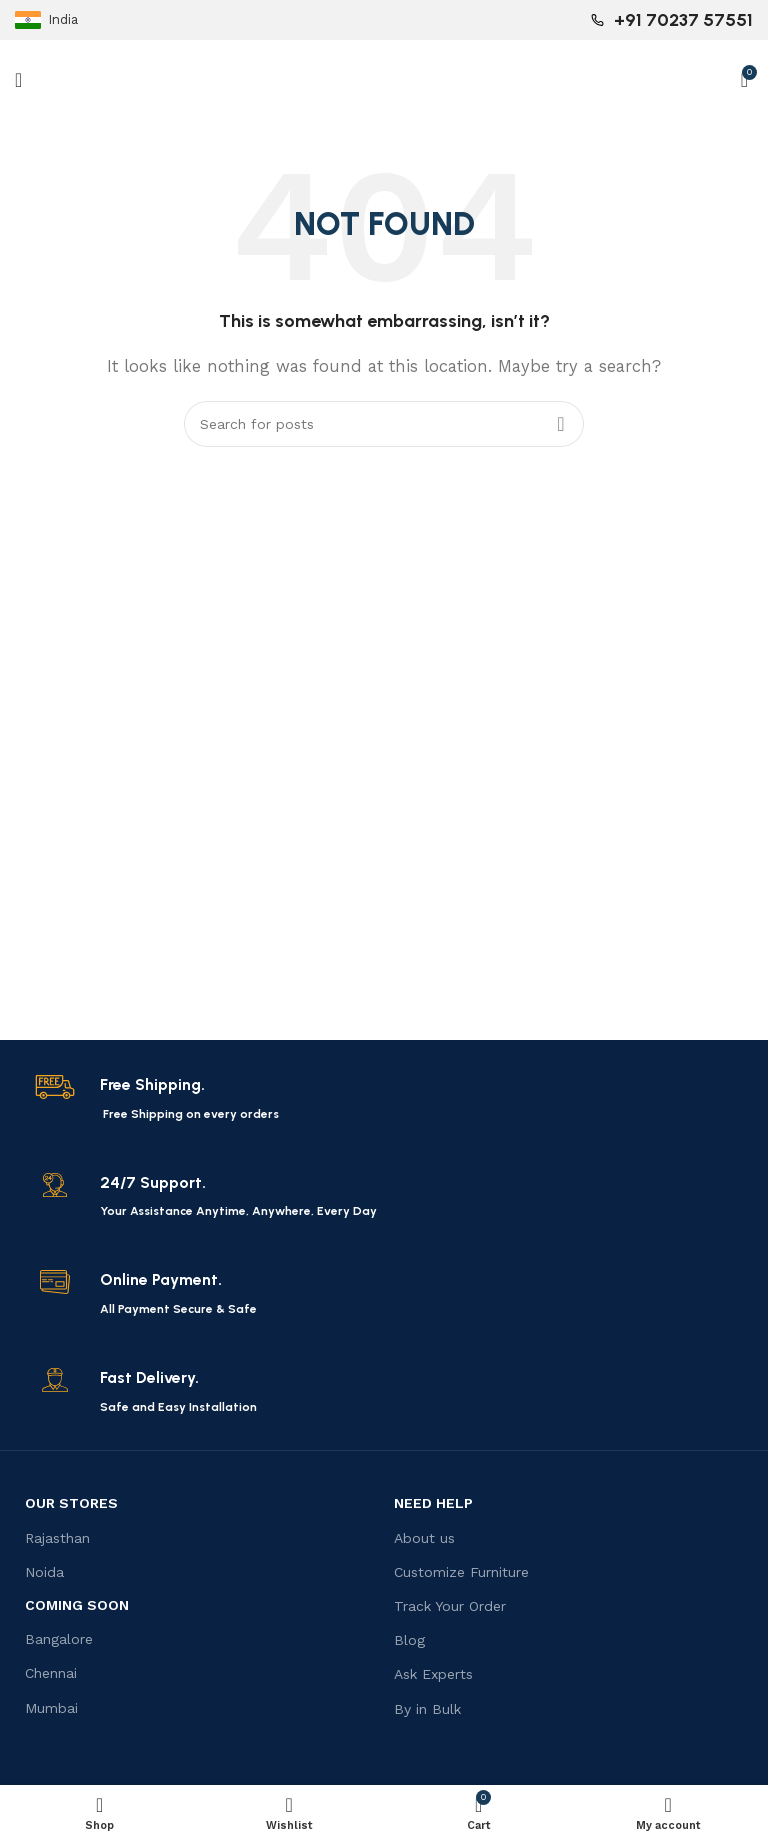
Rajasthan (57, 1538)
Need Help (433, 1503)
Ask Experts (433, 1674)
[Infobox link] (384, 1099)
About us (424, 1538)
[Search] (384, 424)
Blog (409, 1640)
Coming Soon (77, 1605)
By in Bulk (427, 1709)
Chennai (51, 1673)
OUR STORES (71, 1503)
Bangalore (59, 1639)
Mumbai (51, 1708)
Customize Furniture (461, 1572)
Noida (44, 1572)
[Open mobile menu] (18, 80)
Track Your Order (450, 1606)
